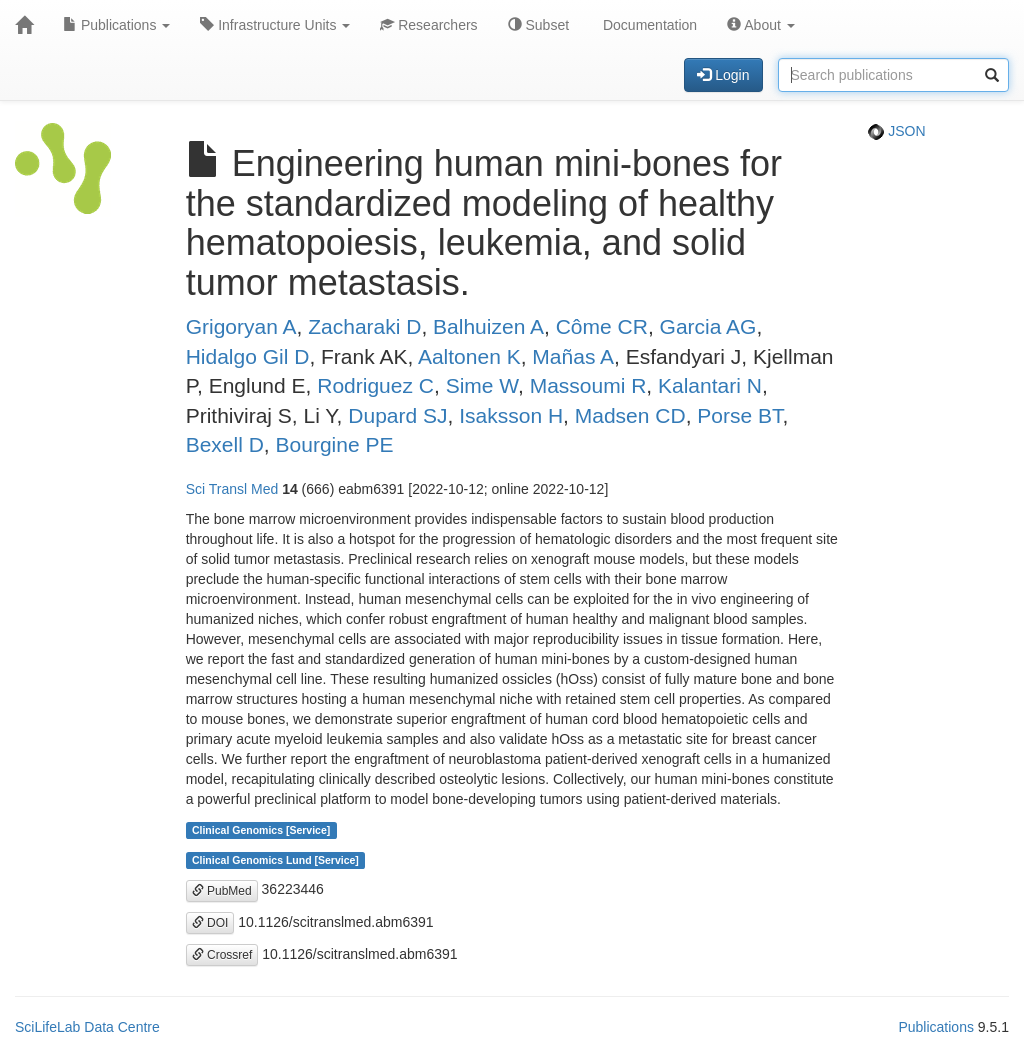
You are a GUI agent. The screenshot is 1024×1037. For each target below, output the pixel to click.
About (761, 25)
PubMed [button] (222, 891)
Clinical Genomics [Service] (261, 830)
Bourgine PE (335, 444)
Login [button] (723, 75)
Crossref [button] (222, 955)
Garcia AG (708, 326)
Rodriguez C (375, 385)
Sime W (482, 385)
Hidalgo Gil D (248, 356)
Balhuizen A (488, 326)
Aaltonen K (469, 356)
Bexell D (225, 444)
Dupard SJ (397, 415)
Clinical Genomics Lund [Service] (275, 860)
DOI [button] (210, 923)
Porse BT (739, 415)
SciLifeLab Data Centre (87, 1027)
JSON (896, 131)
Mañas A (573, 356)
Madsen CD (630, 415)
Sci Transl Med (232, 489)
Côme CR (602, 326)
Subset (538, 25)
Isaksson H (511, 415)
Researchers (428, 25)
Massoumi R (588, 385)
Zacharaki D (364, 326)
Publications (116, 25)
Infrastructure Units (275, 25)
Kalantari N (710, 385)
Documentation (648, 25)
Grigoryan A (241, 326)
